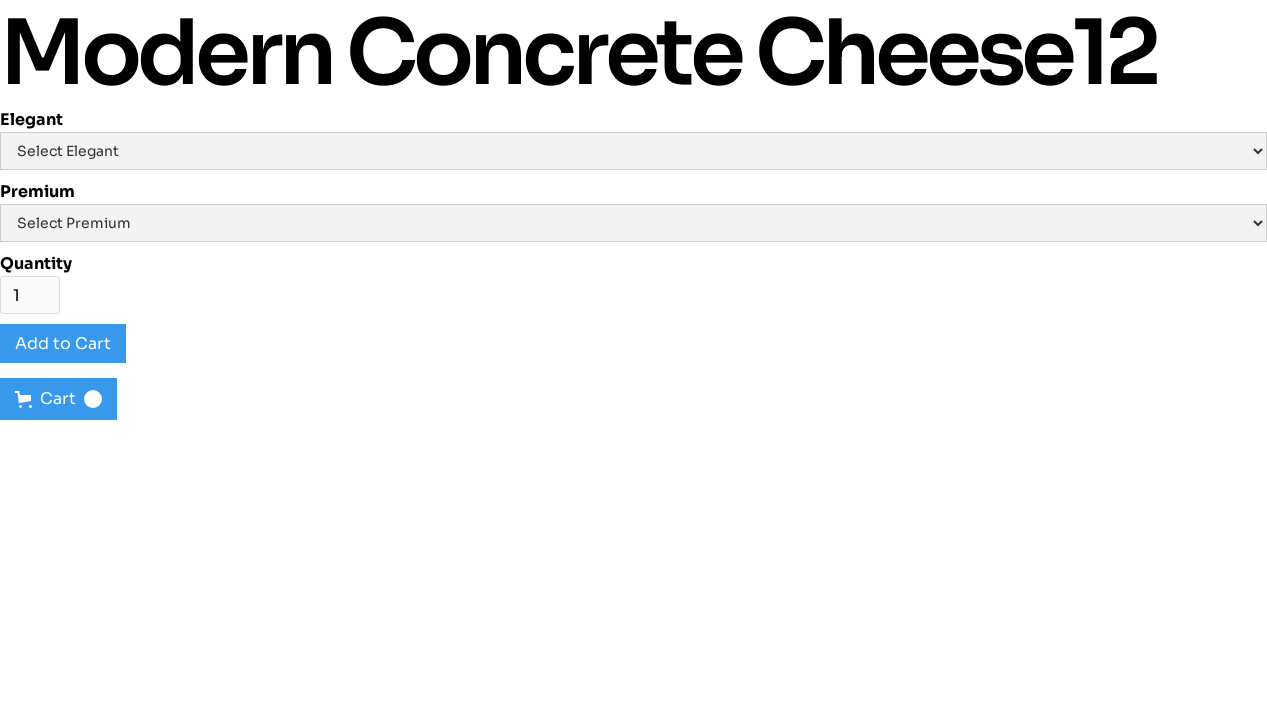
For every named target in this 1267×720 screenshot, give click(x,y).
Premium (37, 191)
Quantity (36, 263)
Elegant (31, 119)
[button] (58, 399)
